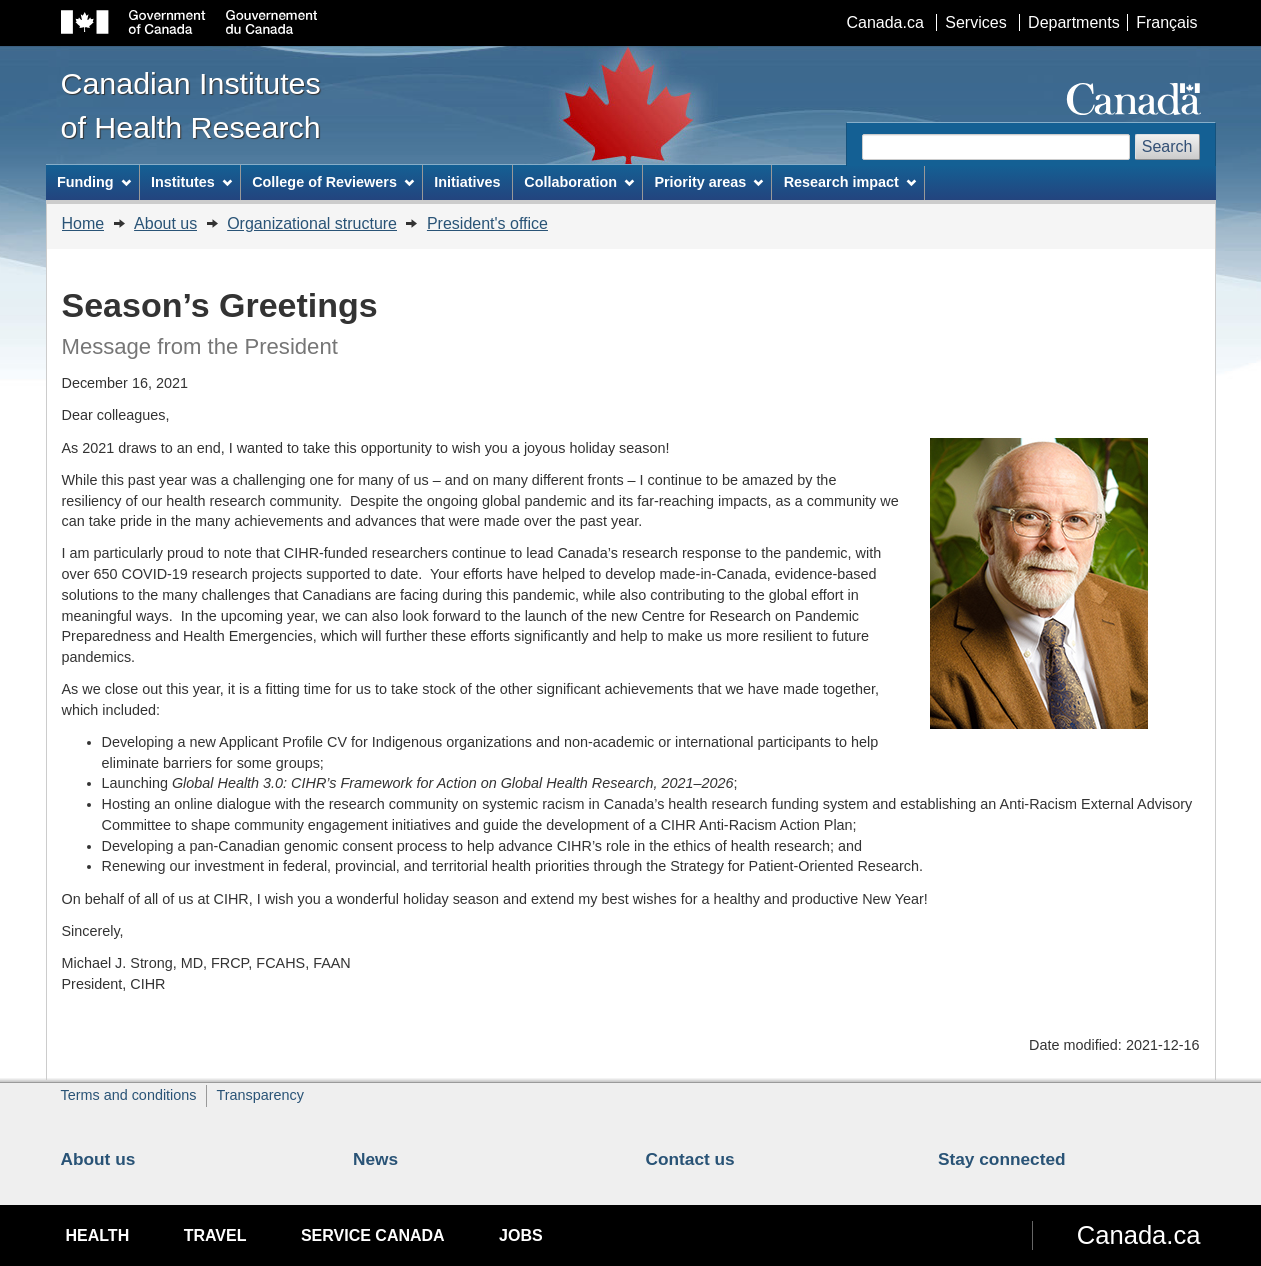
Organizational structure (312, 223)
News (375, 1159)
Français (1166, 22)
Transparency (259, 1095)
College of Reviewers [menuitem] (333, 182)
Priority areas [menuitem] (708, 182)
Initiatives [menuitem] (467, 182)
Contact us (690, 1159)
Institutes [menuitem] (191, 182)
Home (83, 223)
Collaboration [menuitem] (579, 182)
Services (975, 22)
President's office (487, 223)
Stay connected (1002, 1159)
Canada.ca (884, 22)
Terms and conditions (129, 1095)
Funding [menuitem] (94, 182)
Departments (1074, 22)
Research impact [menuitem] (850, 182)
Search (1167, 146)
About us (165, 223)
